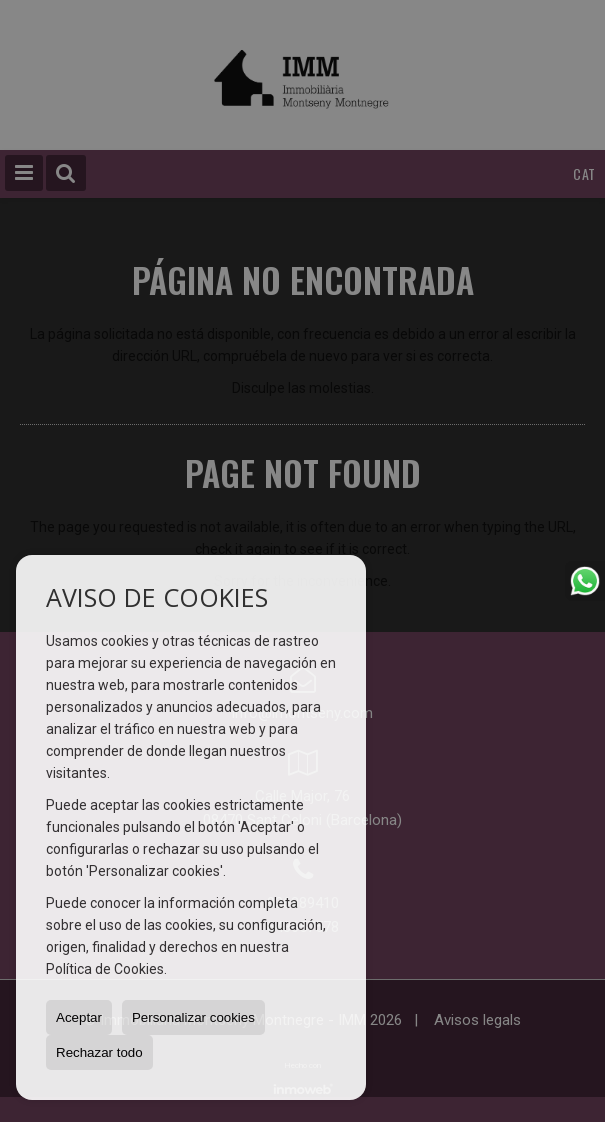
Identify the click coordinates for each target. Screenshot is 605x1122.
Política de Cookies (105, 969)
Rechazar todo (99, 1052)
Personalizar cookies (193, 1017)
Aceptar (79, 1017)
